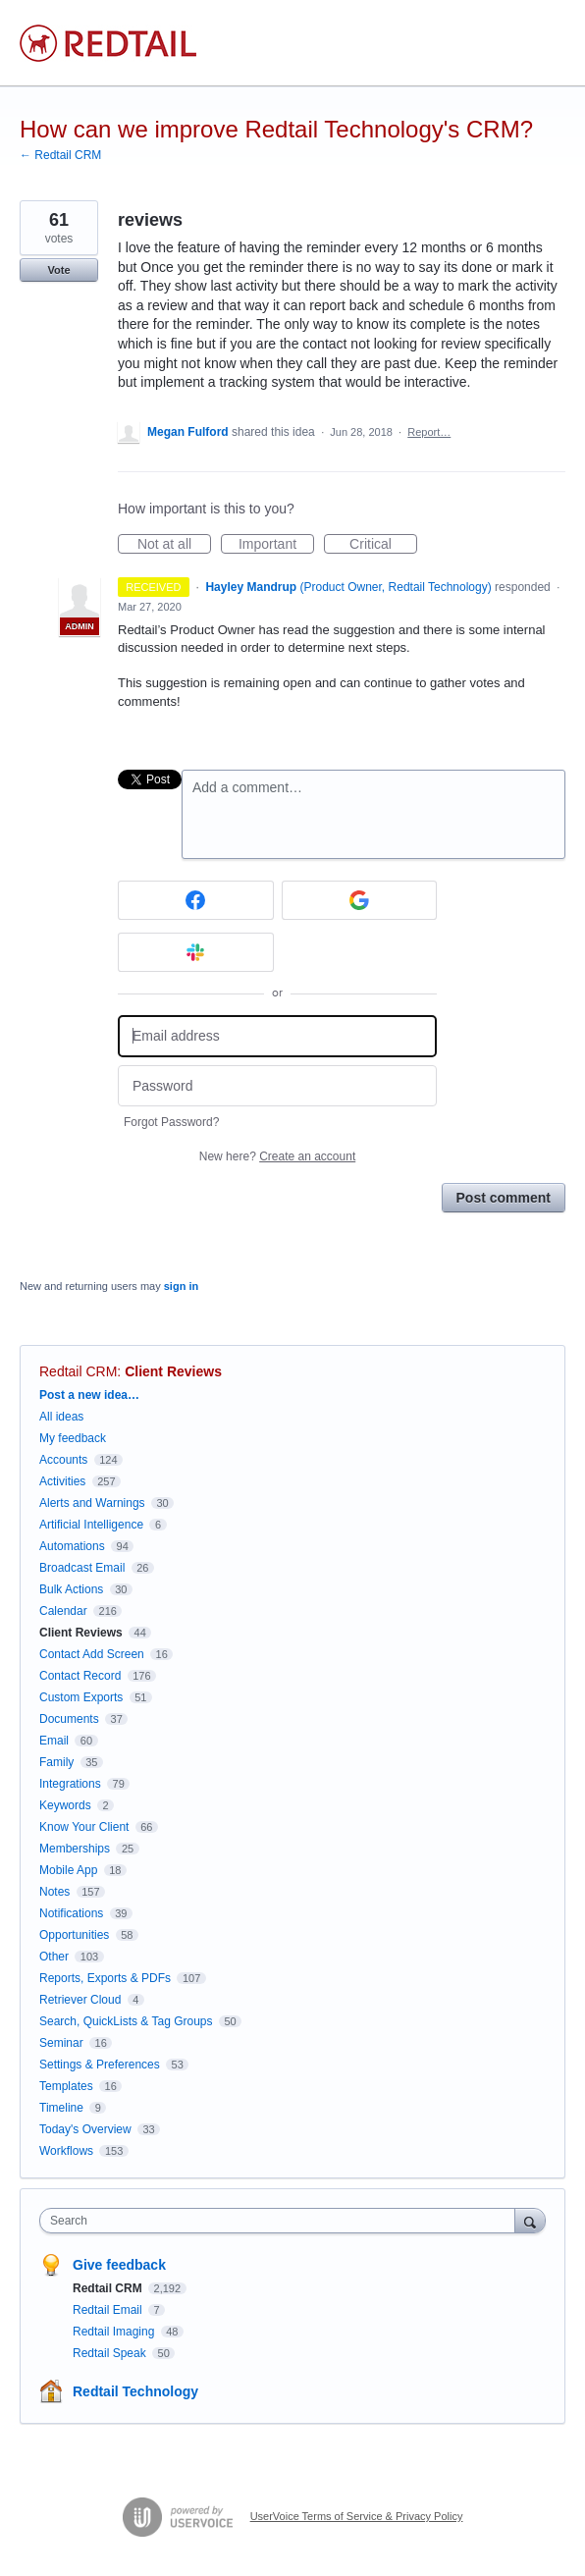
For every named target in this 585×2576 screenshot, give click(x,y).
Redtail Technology (135, 2391)
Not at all (174, 545)
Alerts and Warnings (92, 1503)
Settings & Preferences (99, 2064)
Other (54, 1956)
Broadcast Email (82, 1568)
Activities (62, 1481)
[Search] (530, 2220)
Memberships (74, 1848)
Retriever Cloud (80, 2000)
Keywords (65, 1805)
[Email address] (277, 1036)
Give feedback (119, 2265)
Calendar (63, 1611)
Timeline (61, 2108)
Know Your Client (84, 1827)
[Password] (277, 1086)
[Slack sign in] (196, 952)
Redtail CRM (78, 1371)
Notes (54, 1892)
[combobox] (281, 2220)
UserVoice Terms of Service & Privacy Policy (356, 2516)
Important (276, 545)
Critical (383, 545)
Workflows (66, 2151)
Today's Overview (85, 2129)
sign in (181, 1286)
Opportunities (74, 1935)
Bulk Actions (71, 1589)
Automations (72, 1546)
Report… (429, 432)
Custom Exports (81, 1697)
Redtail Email (109, 2310)
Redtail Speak (111, 2353)
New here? (277, 1156)
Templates (66, 2086)
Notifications (71, 1913)
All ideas (61, 1416)
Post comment (503, 1198)
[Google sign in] (360, 900)
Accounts (63, 1460)
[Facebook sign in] (196, 900)
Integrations (70, 1784)
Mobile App (68, 1870)
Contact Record (80, 1676)
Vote (58, 270)
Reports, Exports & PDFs (105, 1978)
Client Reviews (173, 1371)
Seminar (61, 2043)
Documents (69, 1719)
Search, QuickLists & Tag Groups (126, 2021)
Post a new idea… (89, 1395)
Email (54, 1740)
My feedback (72, 1438)
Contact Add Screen (91, 1654)
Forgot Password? (171, 1122)
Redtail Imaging (115, 2331)
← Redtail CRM (60, 155)
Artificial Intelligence (91, 1524)
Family (56, 1762)
